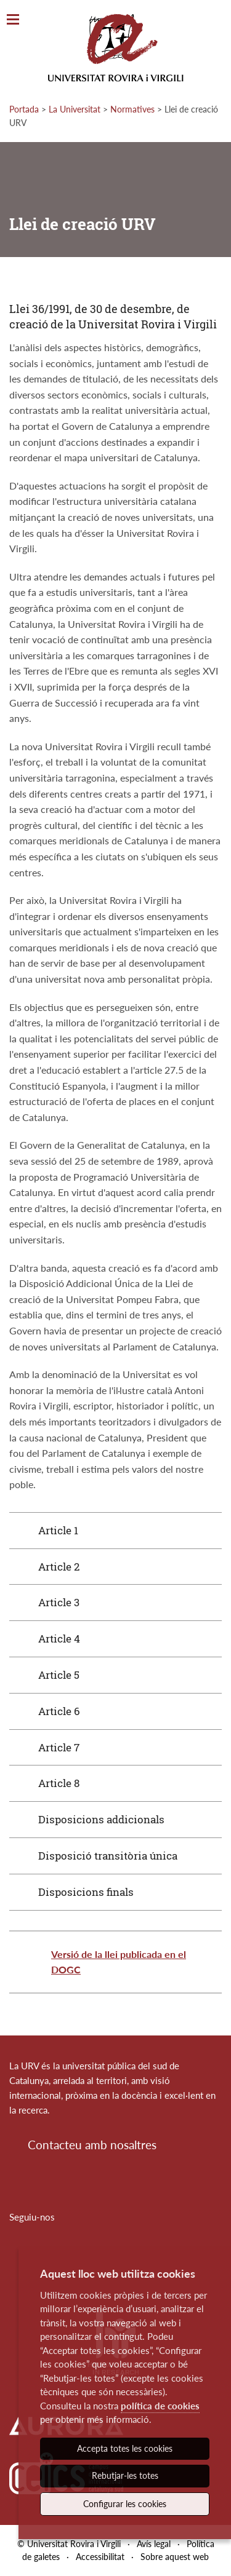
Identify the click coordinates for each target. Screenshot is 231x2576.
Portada (24, 109)
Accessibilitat (100, 2556)
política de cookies (160, 2405)
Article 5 (58, 1675)
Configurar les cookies (124, 2504)
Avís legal (154, 2543)
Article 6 (59, 1711)
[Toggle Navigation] (13, 20)
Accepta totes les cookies (124, 2448)
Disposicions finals (86, 1892)
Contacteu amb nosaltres (92, 2145)
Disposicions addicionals (101, 1819)
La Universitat (74, 109)
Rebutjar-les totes (125, 2475)
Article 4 (59, 1638)
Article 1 (58, 1530)
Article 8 (58, 1783)
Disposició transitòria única (107, 1856)
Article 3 (58, 1602)
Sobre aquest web (174, 2556)
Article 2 (58, 1566)
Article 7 (58, 1747)
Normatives (132, 109)
